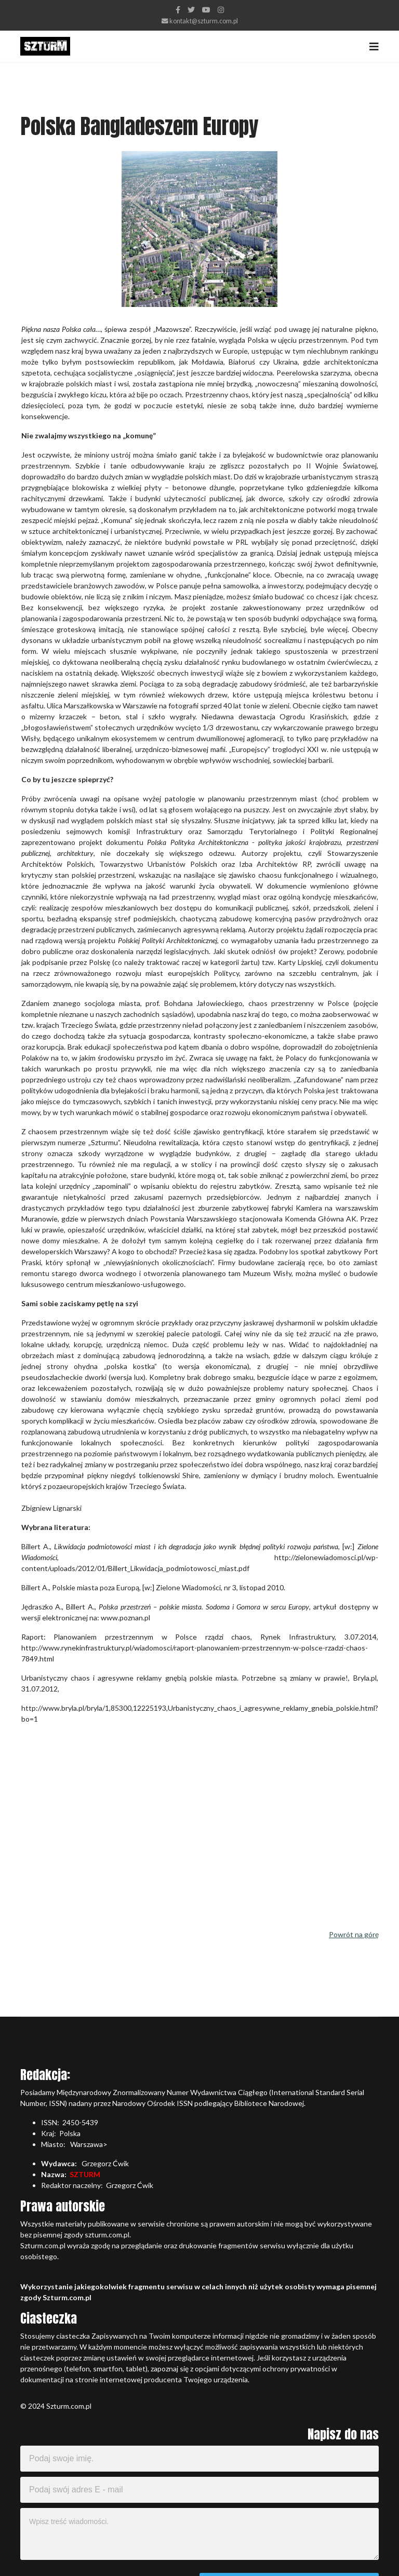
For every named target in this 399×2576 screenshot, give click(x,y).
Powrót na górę (354, 1934)
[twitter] (191, 9)
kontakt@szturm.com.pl (203, 21)
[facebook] (178, 9)
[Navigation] (374, 46)
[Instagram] (221, 9)
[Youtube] (206, 9)
